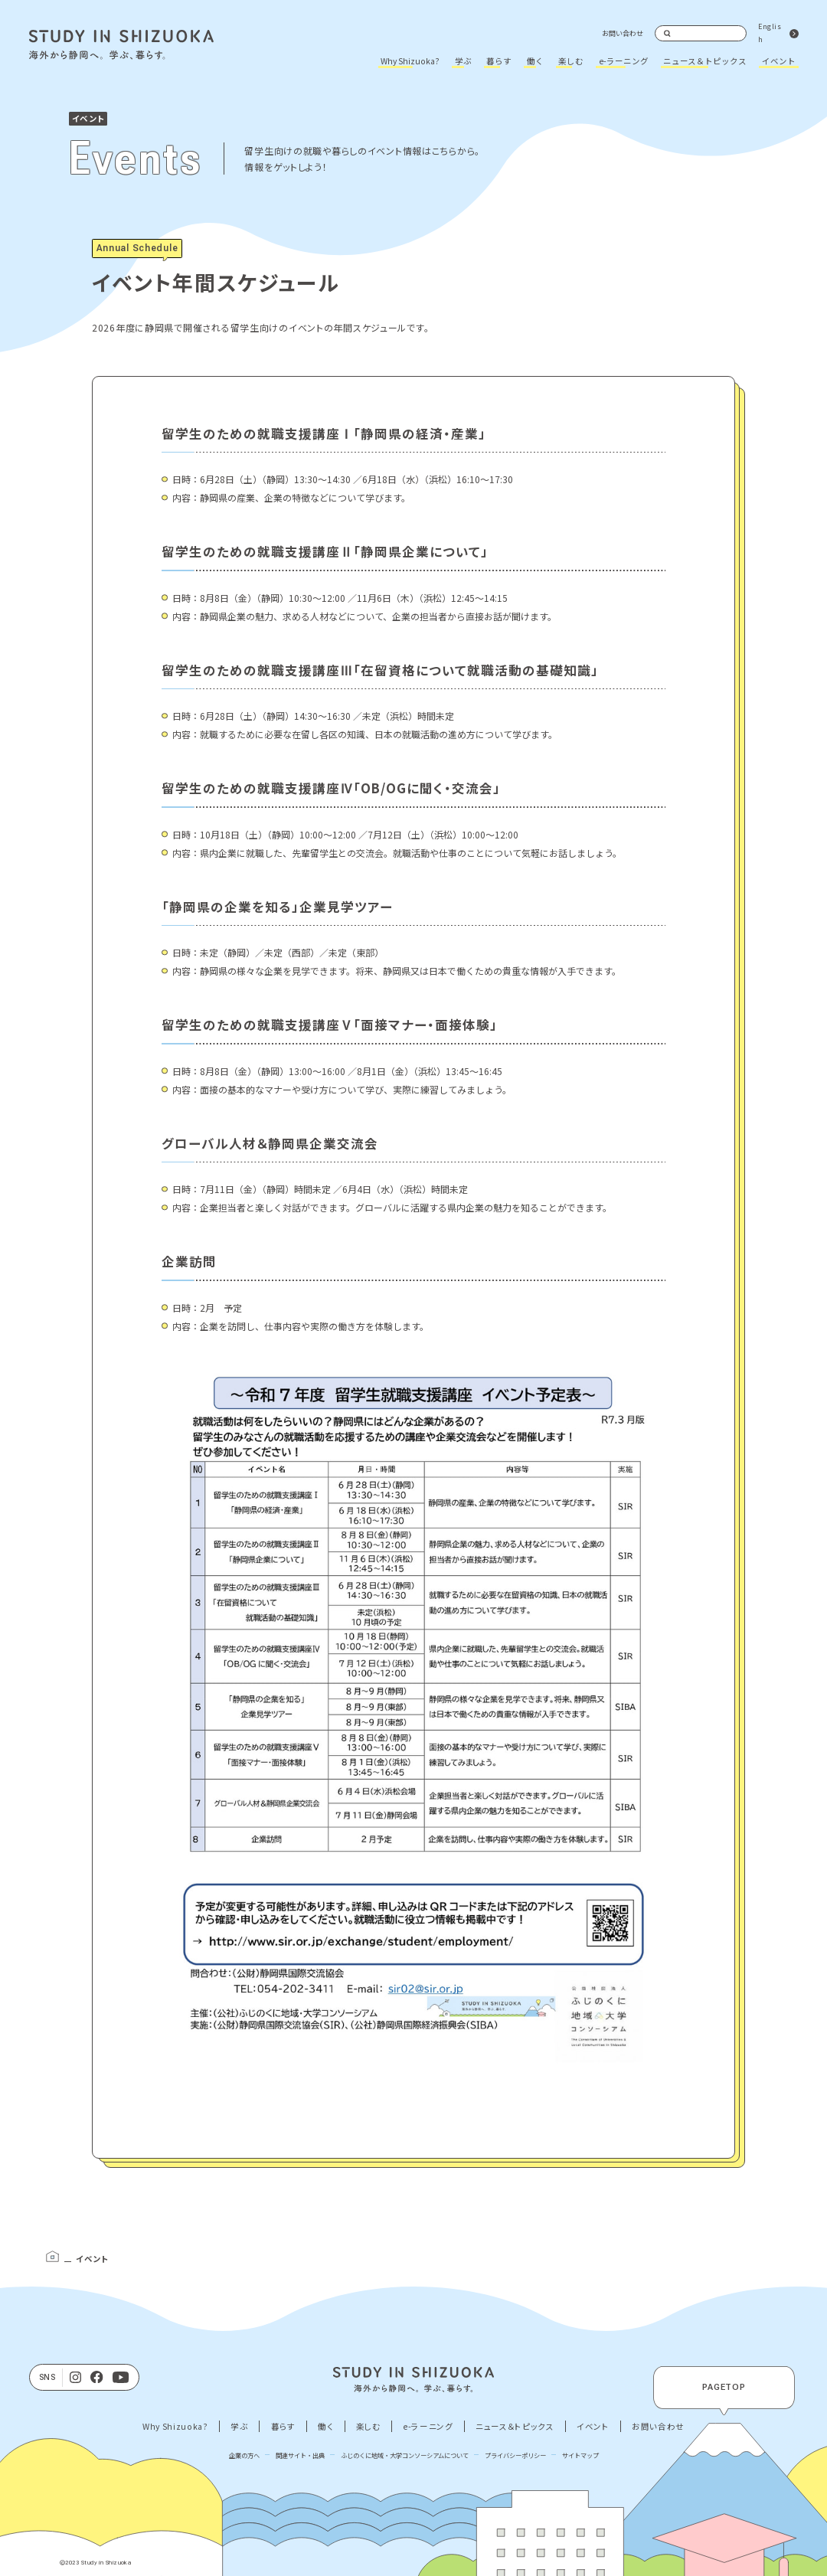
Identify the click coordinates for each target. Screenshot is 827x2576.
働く (535, 61)
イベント (779, 61)
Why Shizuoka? (410, 61)
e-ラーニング (624, 61)
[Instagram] (75, 2378)
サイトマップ (580, 2455)
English (769, 32)
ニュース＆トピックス (705, 61)
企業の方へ (244, 2455)
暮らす (499, 61)
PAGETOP (724, 2387)
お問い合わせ (622, 33)
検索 (668, 34)
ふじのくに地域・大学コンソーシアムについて (405, 2455)
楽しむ (570, 61)
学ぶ (463, 61)
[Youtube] (121, 2378)
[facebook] (96, 2378)
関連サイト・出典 (300, 2455)
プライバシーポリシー (515, 2455)
